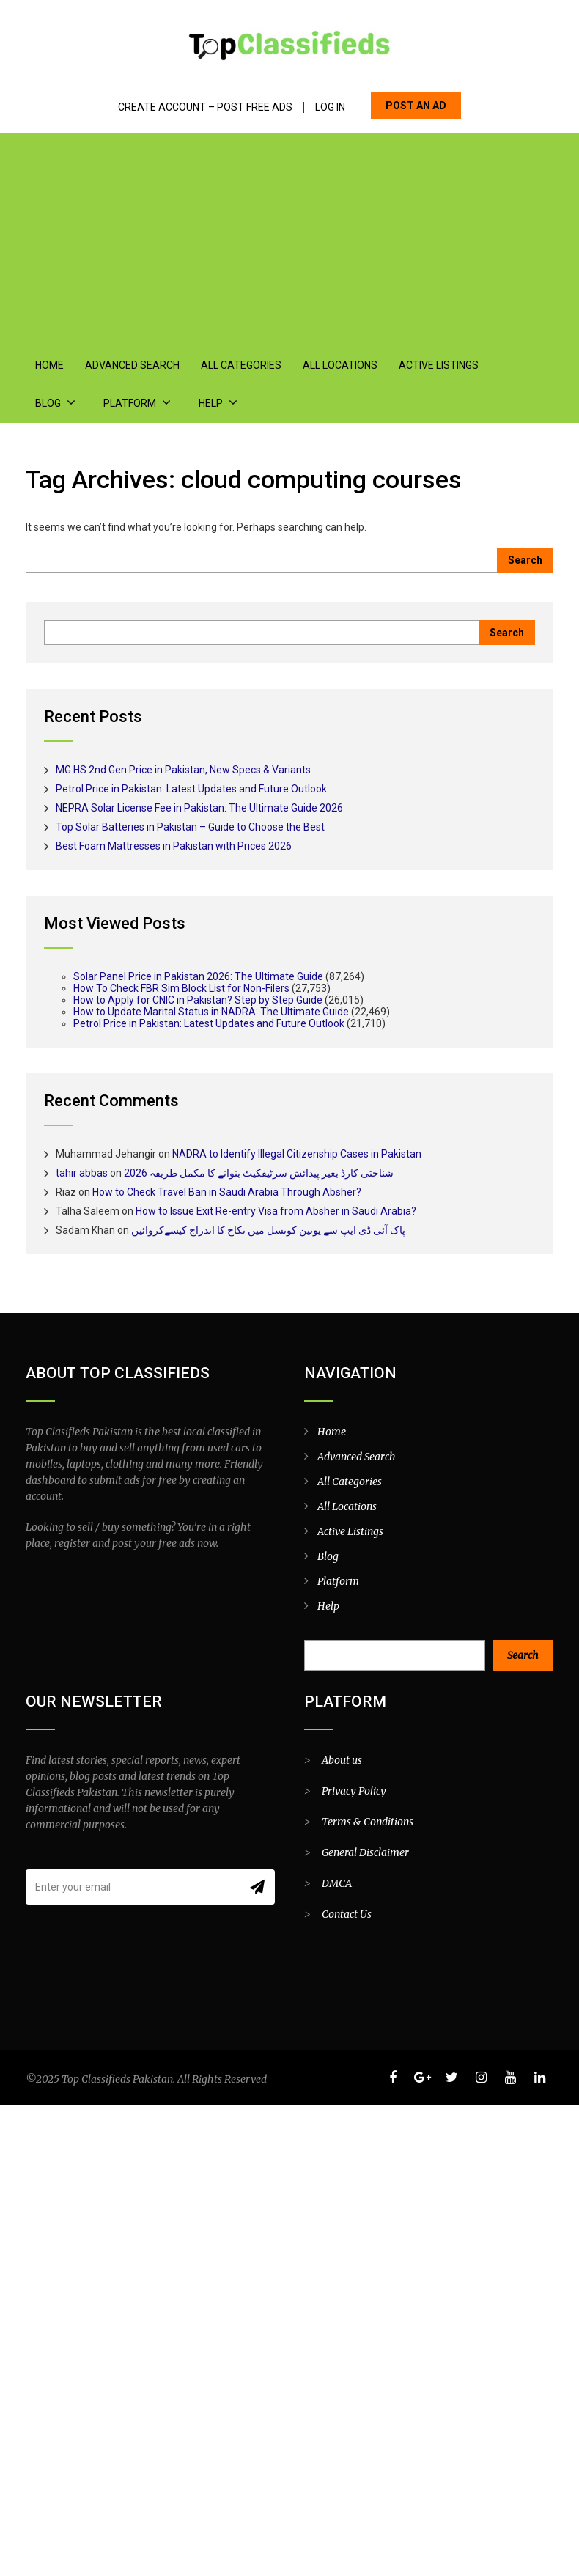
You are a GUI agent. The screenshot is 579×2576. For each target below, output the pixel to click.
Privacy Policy (354, 1790)
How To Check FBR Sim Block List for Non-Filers (181, 987)
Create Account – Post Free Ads (205, 107)
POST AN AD (416, 105)
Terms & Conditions (367, 1821)
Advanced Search (130, 365)
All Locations (335, 365)
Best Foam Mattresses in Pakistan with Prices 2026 (174, 845)
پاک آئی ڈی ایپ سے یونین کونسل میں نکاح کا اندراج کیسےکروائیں (268, 1229)
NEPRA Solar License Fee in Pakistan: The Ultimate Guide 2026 (199, 807)
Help (141, 403)
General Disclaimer (365, 1851)
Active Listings (432, 365)
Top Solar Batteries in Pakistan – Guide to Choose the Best (190, 826)
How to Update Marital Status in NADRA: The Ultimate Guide (211, 1011)
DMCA (337, 1882)
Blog (504, 365)
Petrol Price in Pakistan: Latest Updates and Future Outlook (191, 788)
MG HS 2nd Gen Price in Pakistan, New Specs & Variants (183, 769)
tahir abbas (82, 1172)
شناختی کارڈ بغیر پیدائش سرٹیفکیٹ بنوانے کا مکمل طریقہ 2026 (259, 1172)
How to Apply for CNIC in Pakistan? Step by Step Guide (197, 999)
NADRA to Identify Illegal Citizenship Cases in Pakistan (296, 1153)
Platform (60, 403)
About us (342, 1759)
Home (48, 365)
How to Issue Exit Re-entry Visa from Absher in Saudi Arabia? (276, 1210)
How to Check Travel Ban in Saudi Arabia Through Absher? (226, 1191)
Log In (330, 107)
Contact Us (347, 1913)
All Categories (237, 365)
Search (523, 1654)
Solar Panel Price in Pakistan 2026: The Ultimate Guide (198, 976)
